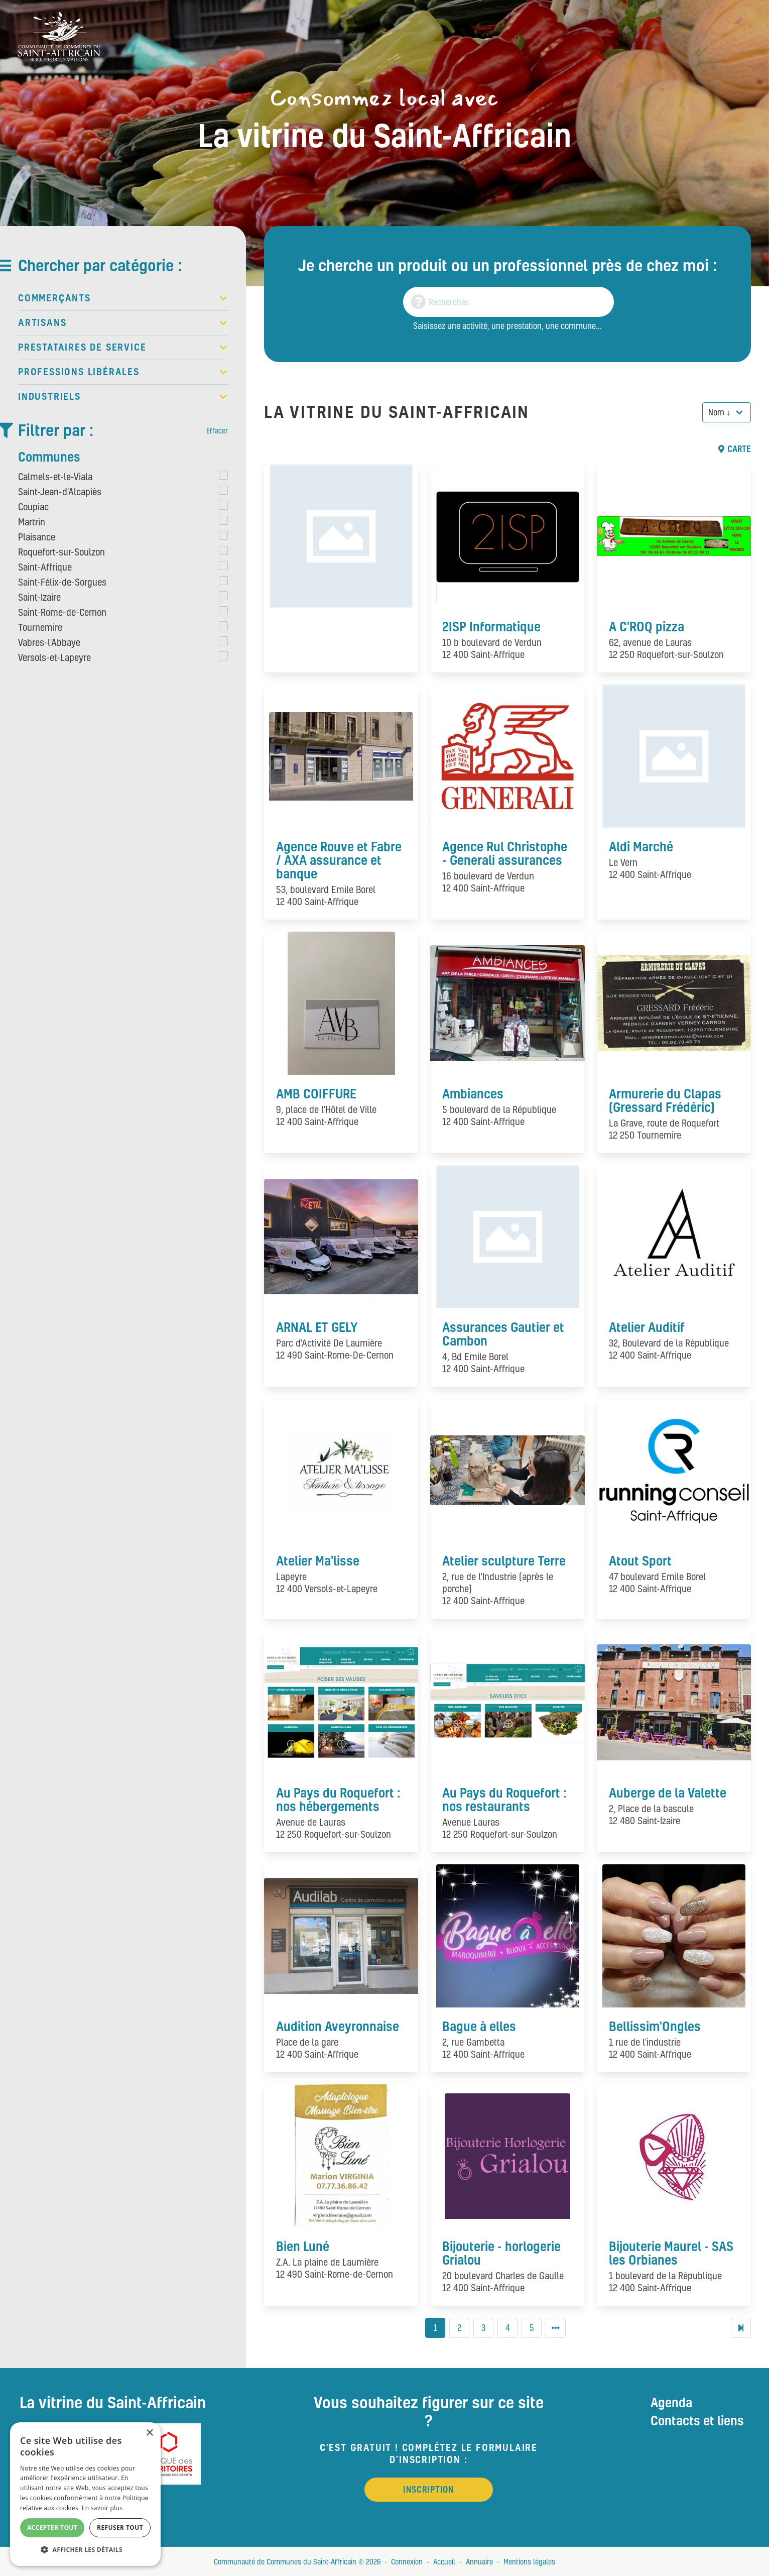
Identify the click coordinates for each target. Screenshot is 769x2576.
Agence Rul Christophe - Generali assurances (504, 853)
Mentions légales (529, 2561)
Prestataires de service (123, 348)
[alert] (85, 2494)
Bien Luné (302, 2246)
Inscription (428, 2489)
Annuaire (479, 2561)
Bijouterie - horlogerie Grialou (501, 2253)
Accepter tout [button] (52, 2527)
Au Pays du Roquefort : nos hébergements (338, 1799)
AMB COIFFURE (316, 1093)
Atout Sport (640, 1560)
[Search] (508, 302)
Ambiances (472, 1093)
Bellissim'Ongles (655, 2026)
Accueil (444, 2561)
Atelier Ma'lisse (317, 1560)
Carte (734, 448)
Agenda (671, 2402)
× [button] (149, 2433)
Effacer (217, 430)
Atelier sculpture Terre (504, 1560)
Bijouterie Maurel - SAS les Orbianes (671, 2253)
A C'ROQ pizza (646, 626)
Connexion (407, 2561)
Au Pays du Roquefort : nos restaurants (504, 1799)
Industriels (123, 397)
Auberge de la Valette (667, 1792)
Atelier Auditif (647, 1327)
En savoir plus (102, 2508)
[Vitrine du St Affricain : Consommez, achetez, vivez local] (59, 36)
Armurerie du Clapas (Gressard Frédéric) (665, 1100)
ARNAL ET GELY (317, 1327)
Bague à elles (479, 2026)
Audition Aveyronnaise (337, 2026)
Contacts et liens (697, 2420)
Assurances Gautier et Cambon (503, 1334)
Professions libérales (123, 372)
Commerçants (123, 298)
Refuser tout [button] (120, 2527)
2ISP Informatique (491, 626)
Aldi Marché (641, 846)
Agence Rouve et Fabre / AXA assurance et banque (339, 859)
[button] (85, 2550)
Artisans (123, 323)
